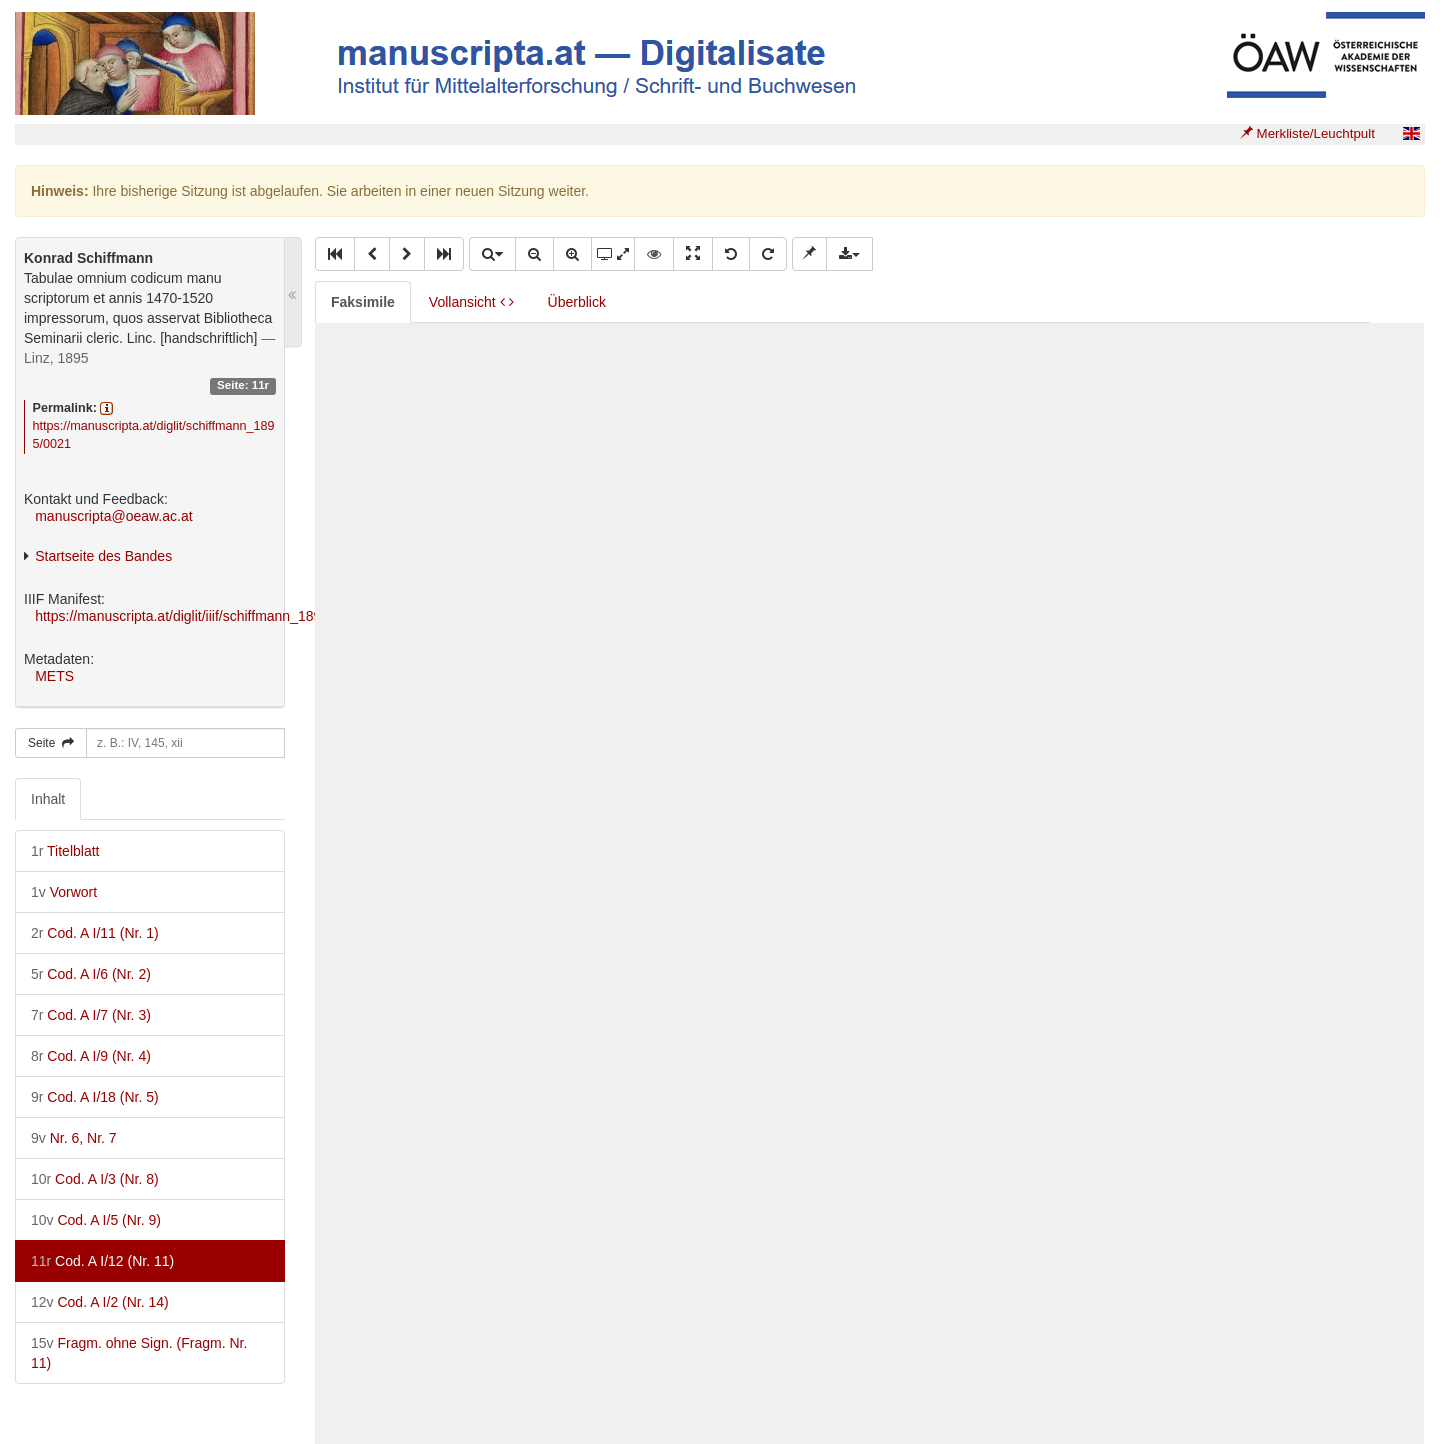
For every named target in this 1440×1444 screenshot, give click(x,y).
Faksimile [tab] (363, 302)
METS (54, 676)
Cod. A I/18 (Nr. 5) (95, 1097)
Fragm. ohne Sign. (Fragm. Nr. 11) (139, 1353)
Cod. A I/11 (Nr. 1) (95, 933)
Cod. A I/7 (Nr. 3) (91, 1015)
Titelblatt (65, 851)
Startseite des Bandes (103, 556)
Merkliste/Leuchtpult (1307, 133)
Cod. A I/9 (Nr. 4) (91, 1056)
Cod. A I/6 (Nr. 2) (91, 974)
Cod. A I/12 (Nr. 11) (102, 1261)
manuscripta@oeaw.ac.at (113, 516)
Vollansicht (471, 302)
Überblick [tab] (577, 302)
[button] (335, 254)
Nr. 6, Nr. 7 (74, 1138)
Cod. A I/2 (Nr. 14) (100, 1302)
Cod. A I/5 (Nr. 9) (96, 1220)
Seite (51, 743)
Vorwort (64, 892)
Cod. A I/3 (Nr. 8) (95, 1179)
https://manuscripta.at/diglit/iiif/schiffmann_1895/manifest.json (225, 616)
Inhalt (48, 799)
